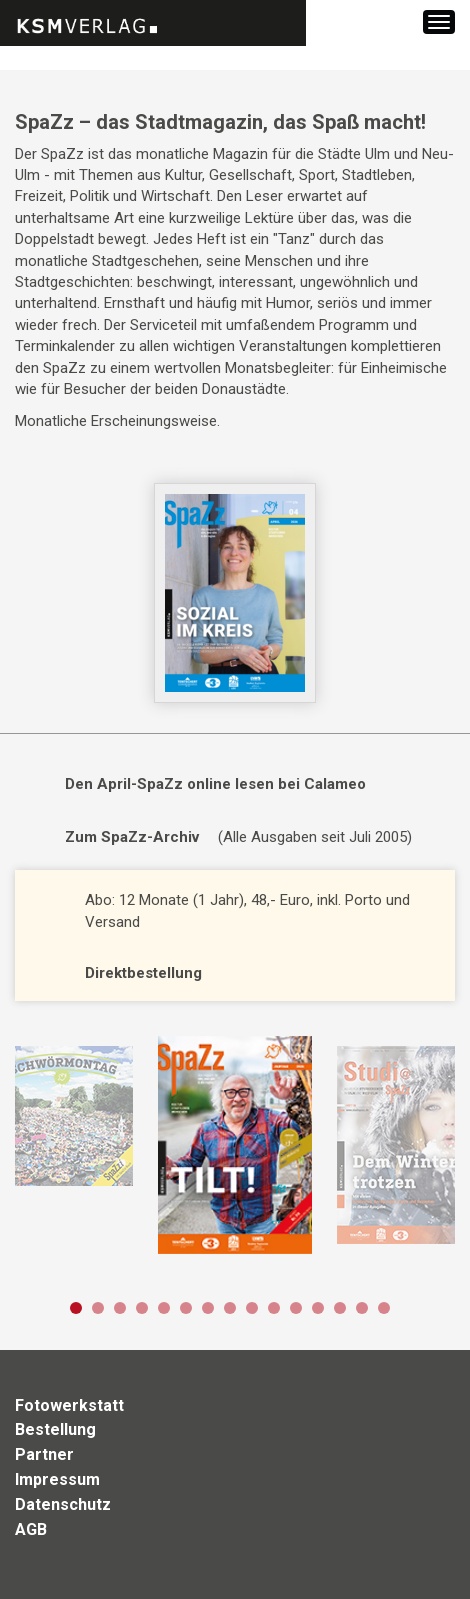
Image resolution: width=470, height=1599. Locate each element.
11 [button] (296, 1308)
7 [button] (208, 1308)
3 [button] (120, 1308)
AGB (31, 1529)
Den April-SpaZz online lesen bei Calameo (215, 784)
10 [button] (274, 1308)
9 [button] (252, 1308)
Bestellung (55, 1429)
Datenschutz (63, 1504)
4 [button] (142, 1308)
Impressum (57, 1479)
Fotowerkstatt (69, 1405)
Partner (44, 1454)
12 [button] (318, 1308)
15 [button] (384, 1308)
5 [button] (164, 1308)
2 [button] (98, 1308)
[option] (234, 1145)
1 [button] (76, 1308)
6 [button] (186, 1308)
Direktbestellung (143, 973)
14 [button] (362, 1308)
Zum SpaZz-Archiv (132, 837)
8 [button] (230, 1308)
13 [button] (340, 1308)
